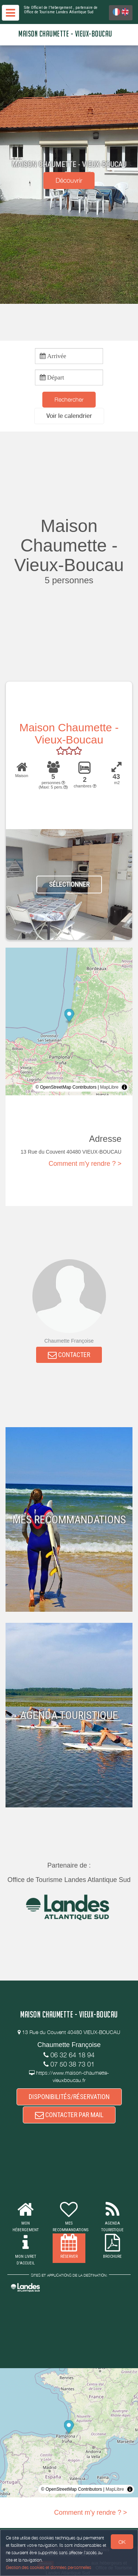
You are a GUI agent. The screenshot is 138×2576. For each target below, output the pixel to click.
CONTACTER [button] (69, 1355)
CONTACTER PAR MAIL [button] (69, 2115)
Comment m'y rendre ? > (85, 1163)
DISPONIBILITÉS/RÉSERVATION (69, 2097)
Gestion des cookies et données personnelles (48, 2567)
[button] (69, 416)
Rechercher (69, 399)
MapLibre (109, 1087)
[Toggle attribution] (124, 1087)
